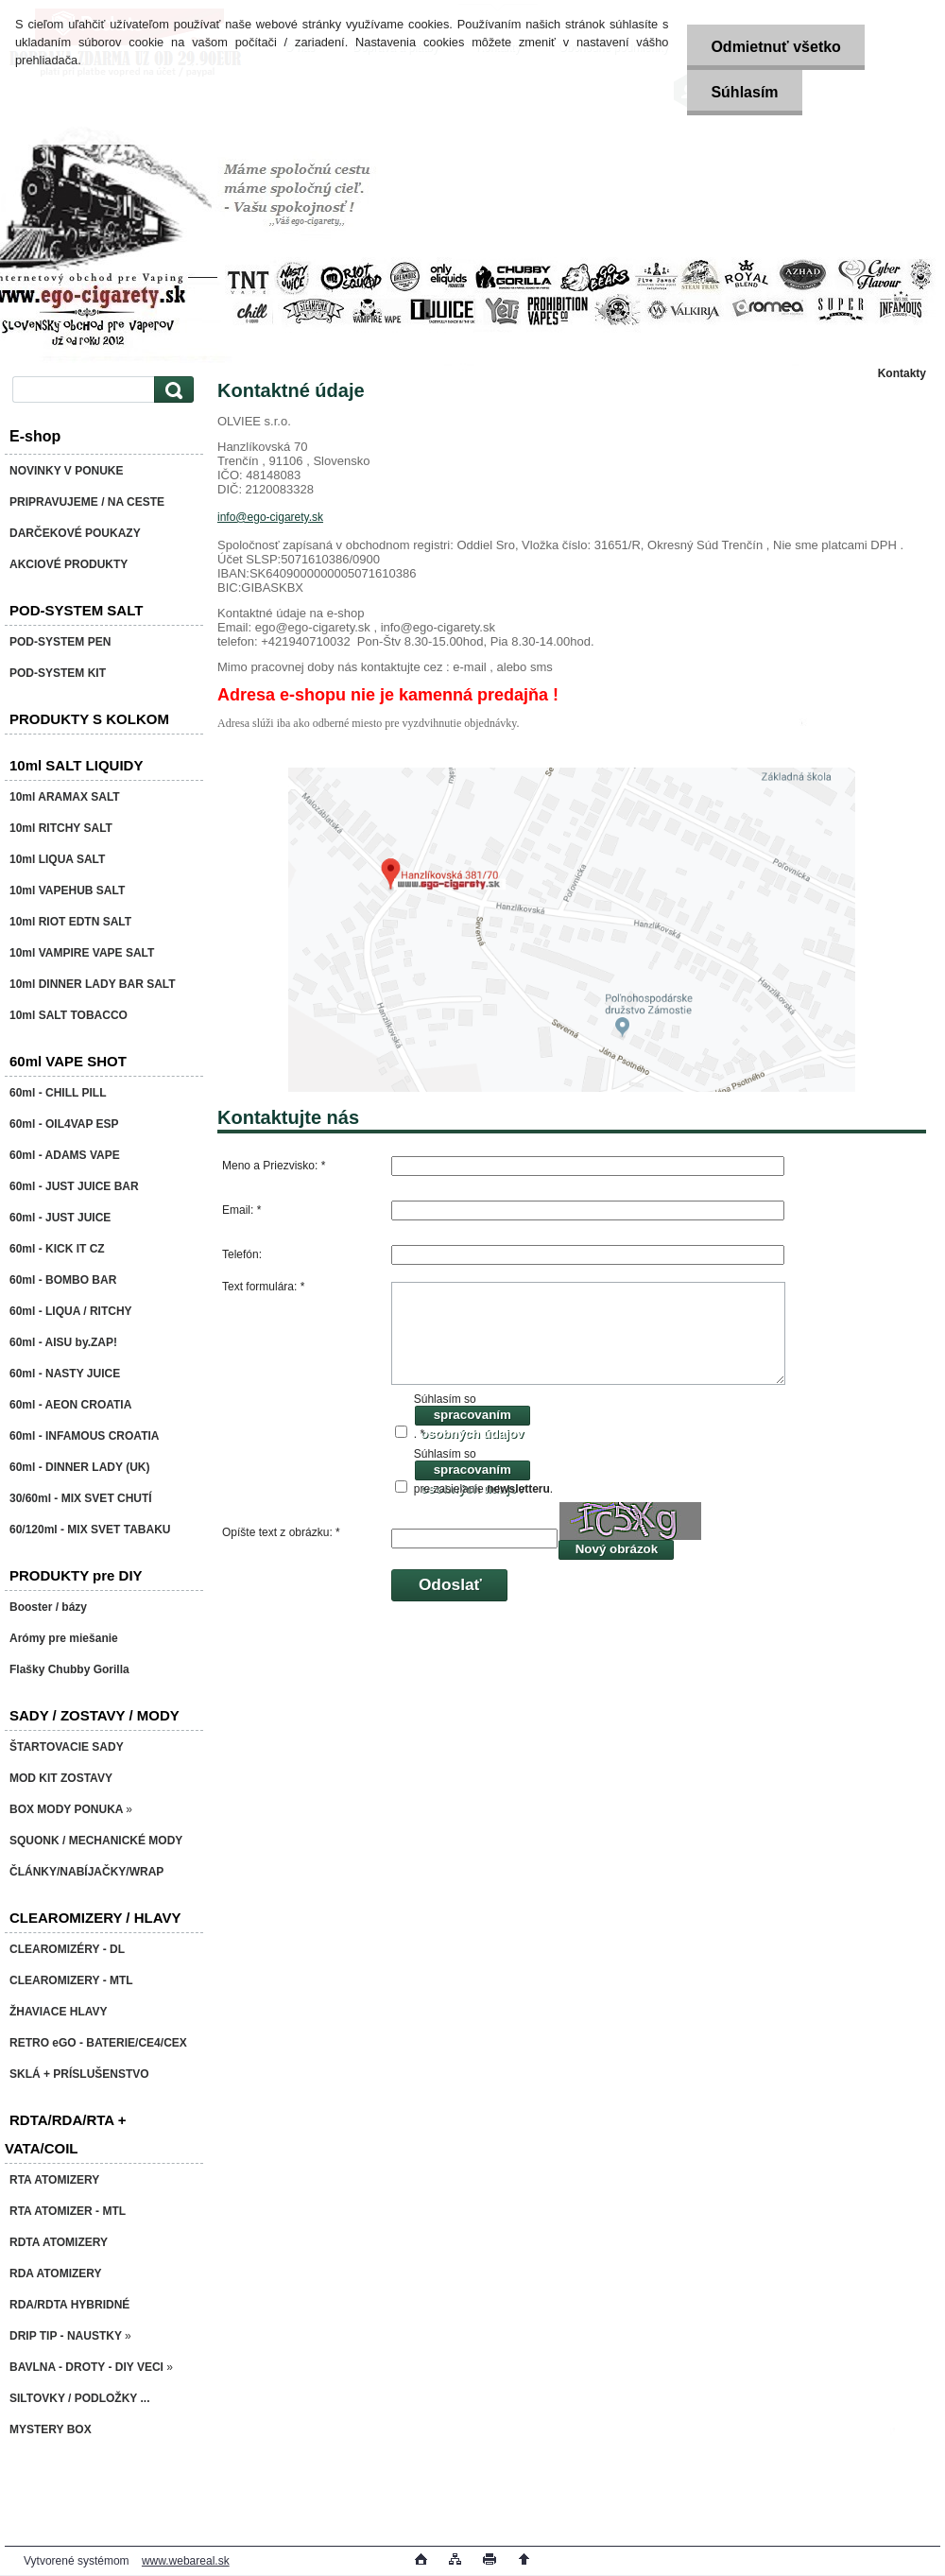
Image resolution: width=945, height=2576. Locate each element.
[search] (171, 390)
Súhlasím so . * (472, 1416)
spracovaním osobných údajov (472, 1417)
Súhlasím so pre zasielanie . (483, 1471)
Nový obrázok (617, 1549)
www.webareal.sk (186, 2560)
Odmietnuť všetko (775, 47)
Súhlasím (744, 92)
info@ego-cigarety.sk (270, 517)
